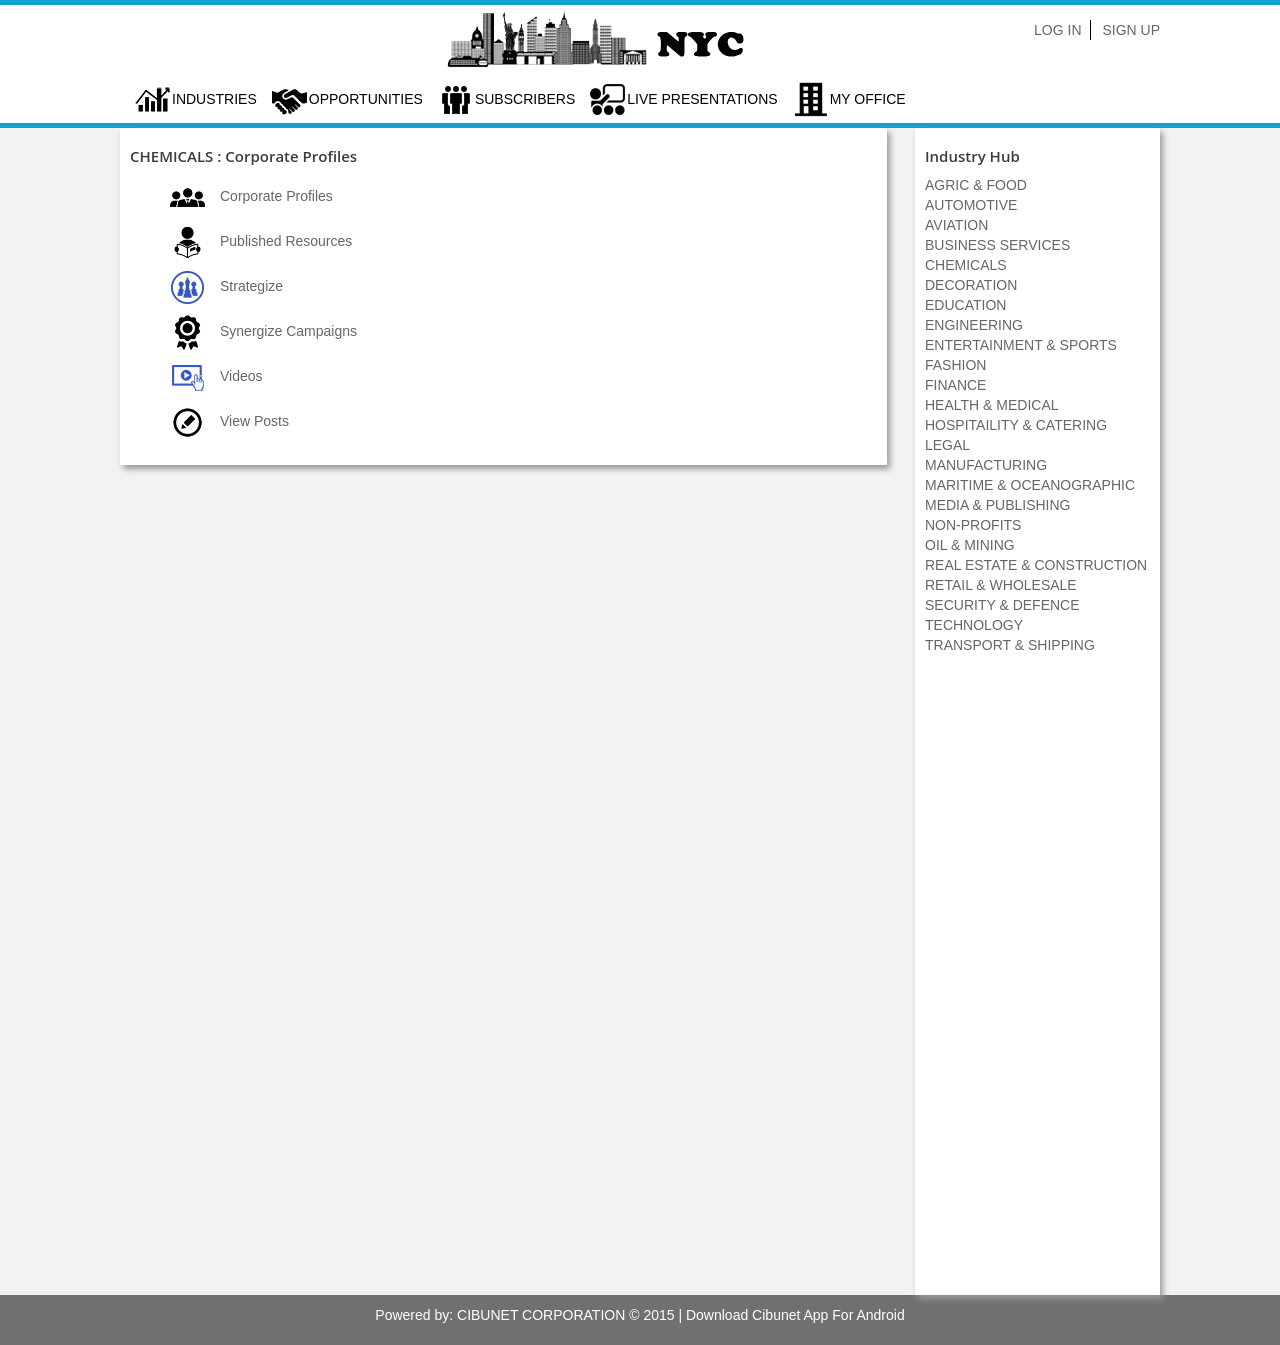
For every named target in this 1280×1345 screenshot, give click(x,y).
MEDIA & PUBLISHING (997, 505)
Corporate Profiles (276, 196)
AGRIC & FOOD (976, 185)
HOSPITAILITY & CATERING (1016, 425)
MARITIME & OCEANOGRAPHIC (1030, 485)
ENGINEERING (974, 325)
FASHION (955, 365)
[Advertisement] (1038, 985)
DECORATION (971, 285)
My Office (868, 99)
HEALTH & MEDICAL (992, 405)
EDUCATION (965, 305)
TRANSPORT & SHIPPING (1010, 645)
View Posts (254, 421)
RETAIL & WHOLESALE (1001, 585)
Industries (214, 99)
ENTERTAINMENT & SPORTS (1021, 345)
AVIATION (956, 225)
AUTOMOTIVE (971, 205)
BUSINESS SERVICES (997, 245)
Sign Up (1131, 30)
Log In (1057, 30)
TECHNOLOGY (974, 625)
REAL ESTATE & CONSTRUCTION (1036, 565)
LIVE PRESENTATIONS (702, 99)
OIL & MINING (970, 545)
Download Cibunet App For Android (795, 1315)
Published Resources (286, 241)
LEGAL (947, 445)
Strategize (251, 286)
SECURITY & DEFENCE (1002, 605)
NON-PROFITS (973, 525)
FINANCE (955, 385)
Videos (241, 376)
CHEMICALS (966, 265)
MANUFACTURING (986, 465)
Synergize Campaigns (288, 331)
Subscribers (525, 99)
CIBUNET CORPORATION (541, 1315)
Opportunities (366, 99)
